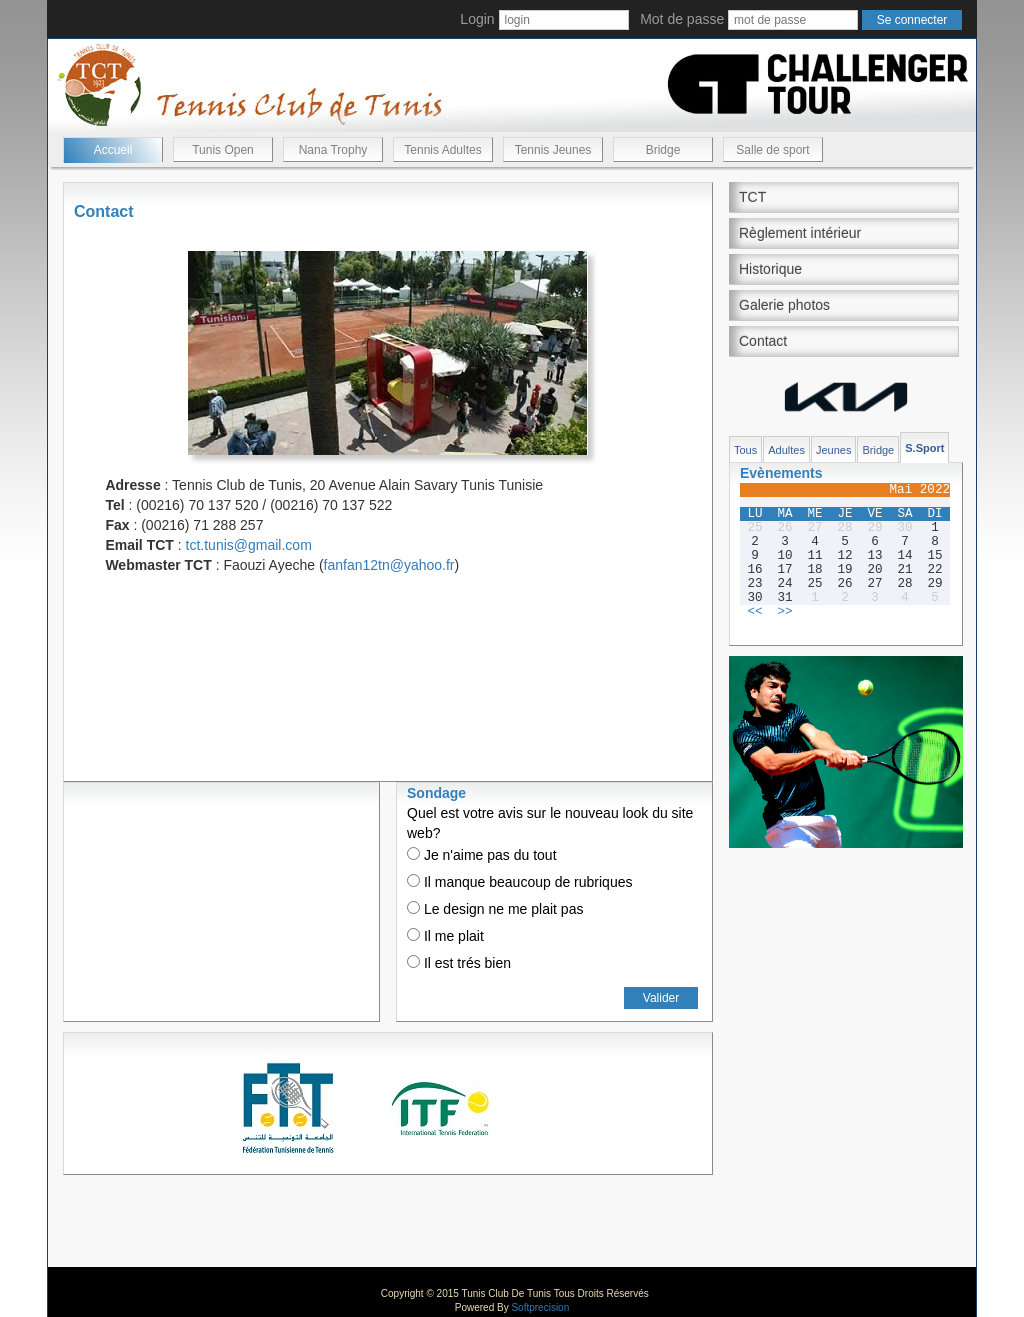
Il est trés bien (459, 963)
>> (784, 612)
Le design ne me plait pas (495, 909)
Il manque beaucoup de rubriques (519, 882)
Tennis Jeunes (553, 150)
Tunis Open (223, 150)
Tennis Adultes (442, 150)
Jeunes (833, 450)
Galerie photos (784, 305)
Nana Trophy (333, 150)
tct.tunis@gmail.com (249, 545)
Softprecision (540, 1307)
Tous (745, 450)
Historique (770, 269)
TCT (752, 197)
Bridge (663, 150)
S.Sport (924, 448)
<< (754, 612)
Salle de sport (772, 150)
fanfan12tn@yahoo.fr (389, 565)
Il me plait (445, 936)
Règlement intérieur (800, 233)
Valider (661, 998)
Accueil (113, 150)
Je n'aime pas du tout (482, 855)
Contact (763, 341)
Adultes (786, 450)
